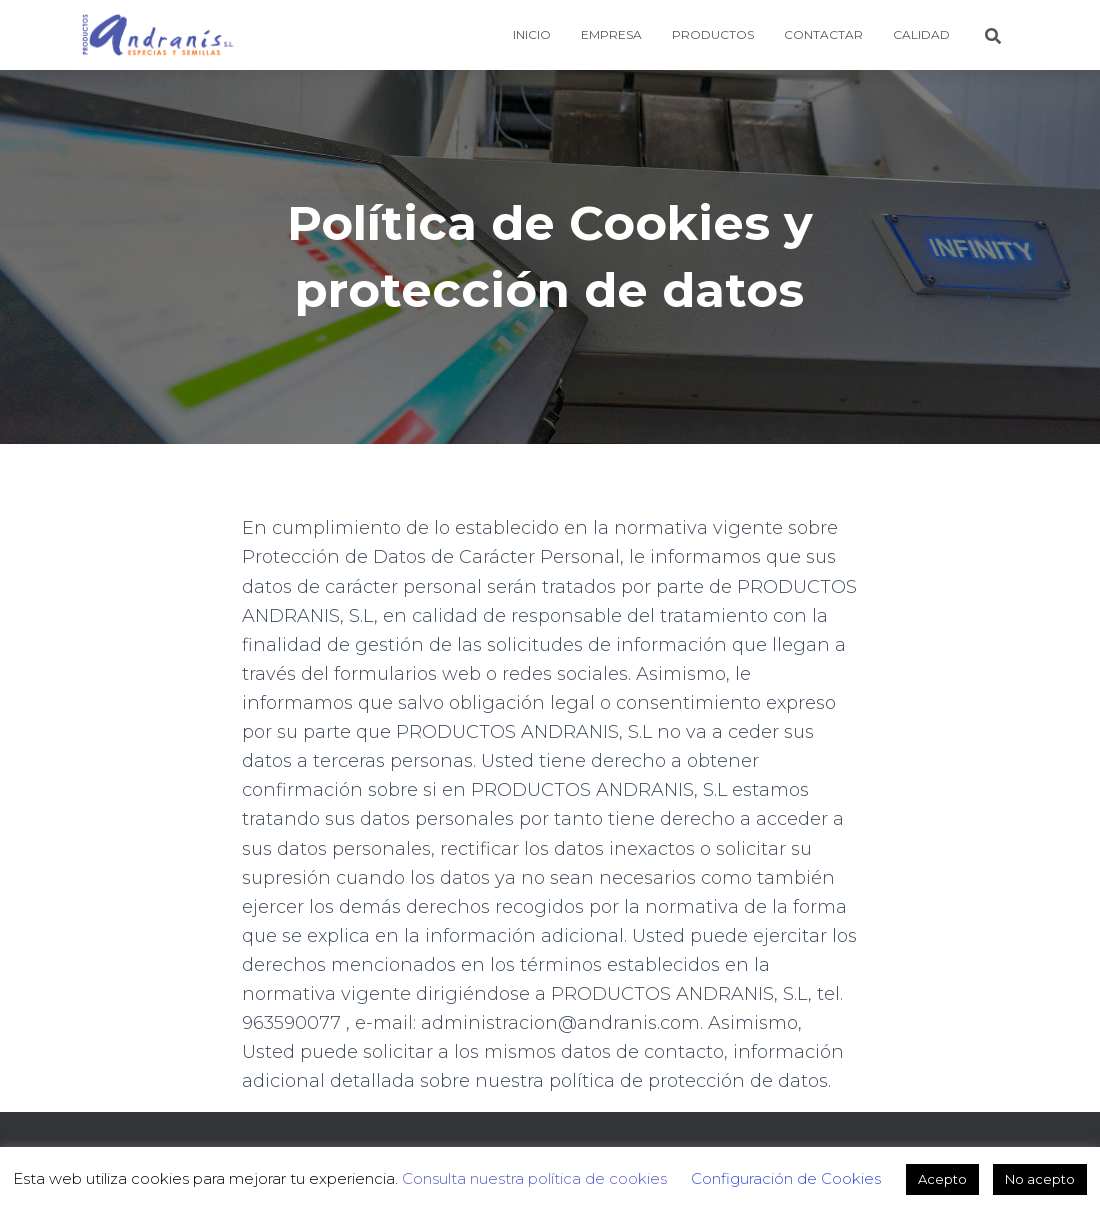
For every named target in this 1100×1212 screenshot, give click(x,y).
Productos (713, 34)
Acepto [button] (942, 1179)
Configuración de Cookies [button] (786, 1178)
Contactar (823, 34)
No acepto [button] (1040, 1179)
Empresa (611, 34)
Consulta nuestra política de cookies (534, 1178)
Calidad (921, 34)
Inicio (532, 34)
